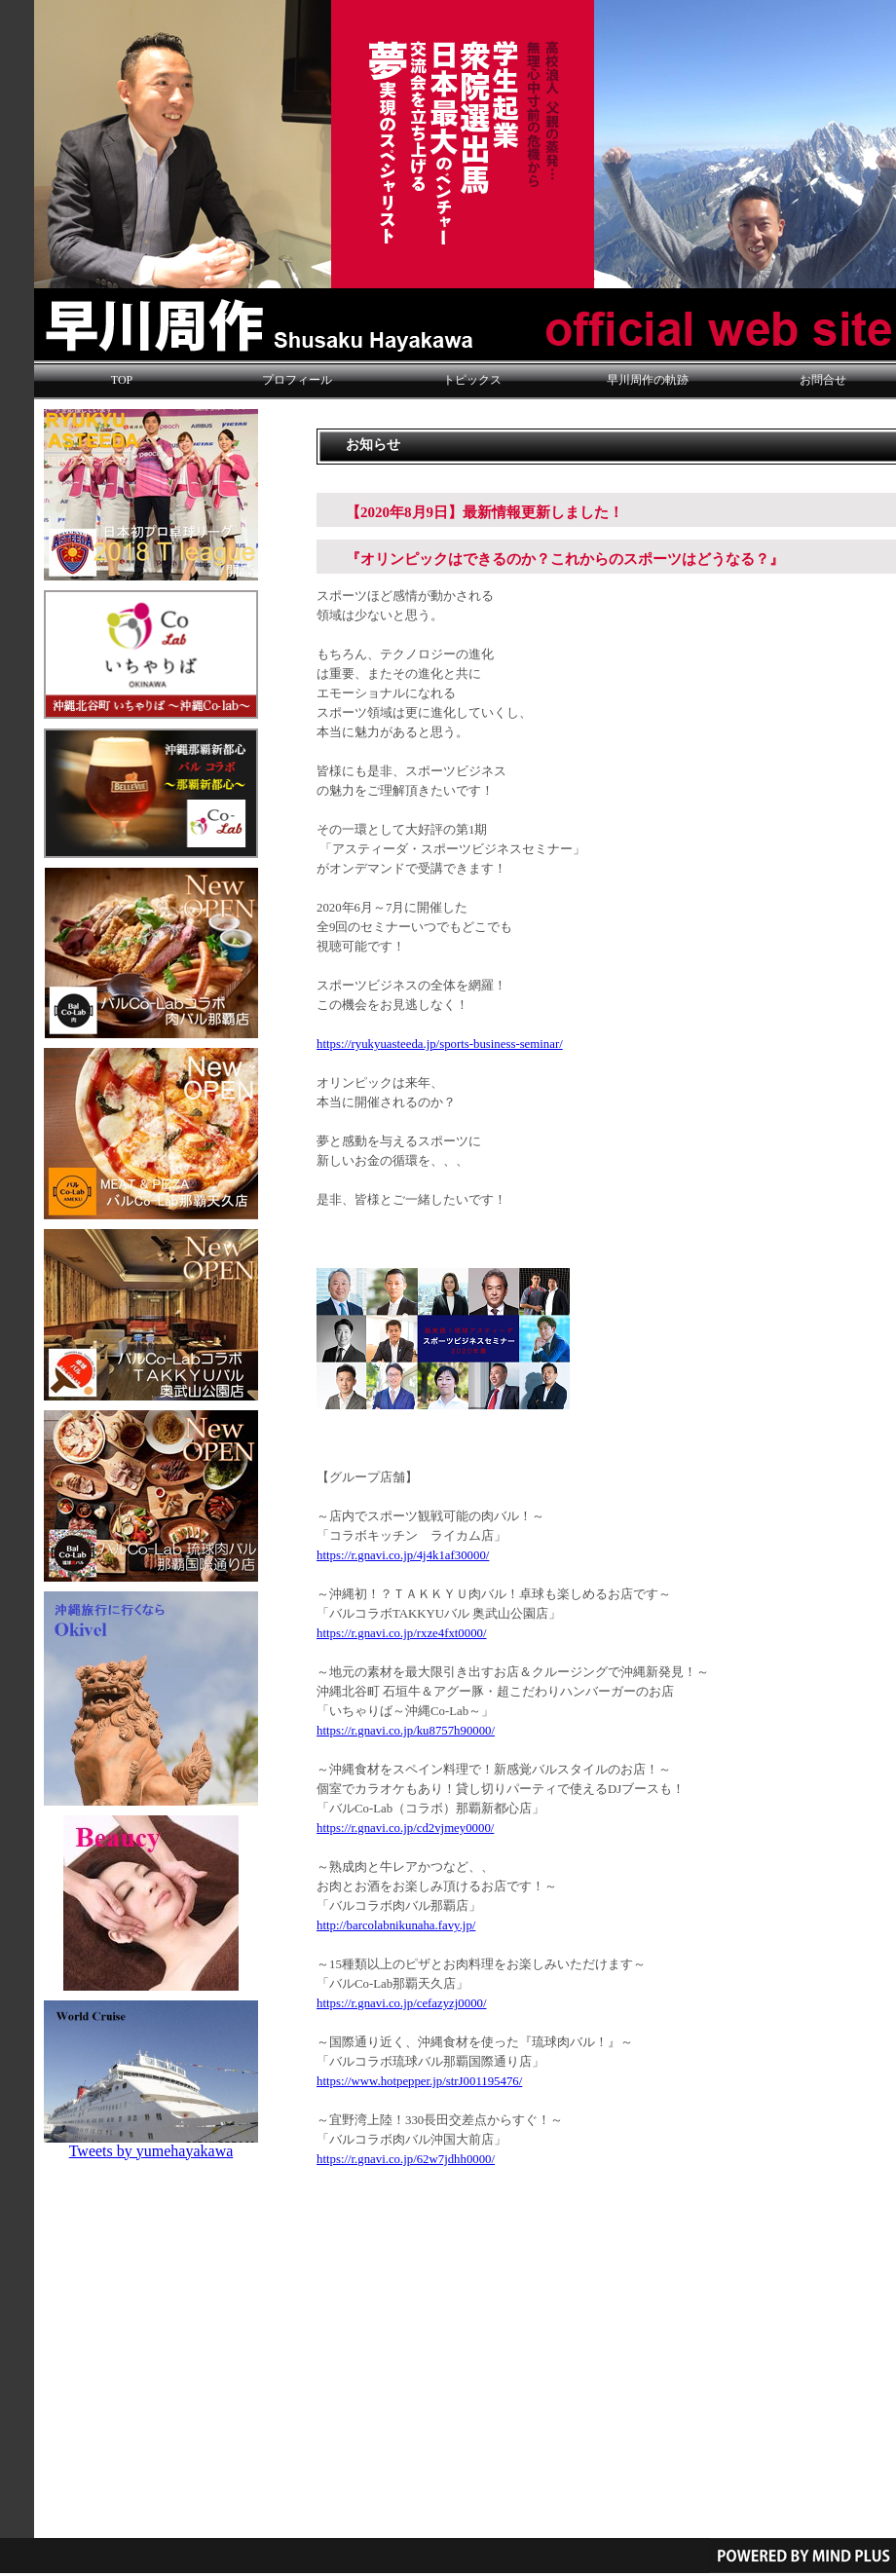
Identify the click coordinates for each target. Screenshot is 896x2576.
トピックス (472, 380)
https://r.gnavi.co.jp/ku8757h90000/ (406, 1730)
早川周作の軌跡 (648, 380)
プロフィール (297, 380)
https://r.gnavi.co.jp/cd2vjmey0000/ (405, 1828)
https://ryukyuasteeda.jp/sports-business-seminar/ (440, 1044)
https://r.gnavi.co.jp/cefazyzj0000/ (402, 2003)
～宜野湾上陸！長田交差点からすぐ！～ (440, 2120)
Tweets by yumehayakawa (151, 2151)
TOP (121, 380)
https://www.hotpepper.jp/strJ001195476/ (419, 2081)
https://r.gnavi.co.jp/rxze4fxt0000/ (402, 1633)
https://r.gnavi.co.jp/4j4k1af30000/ (403, 1555)
